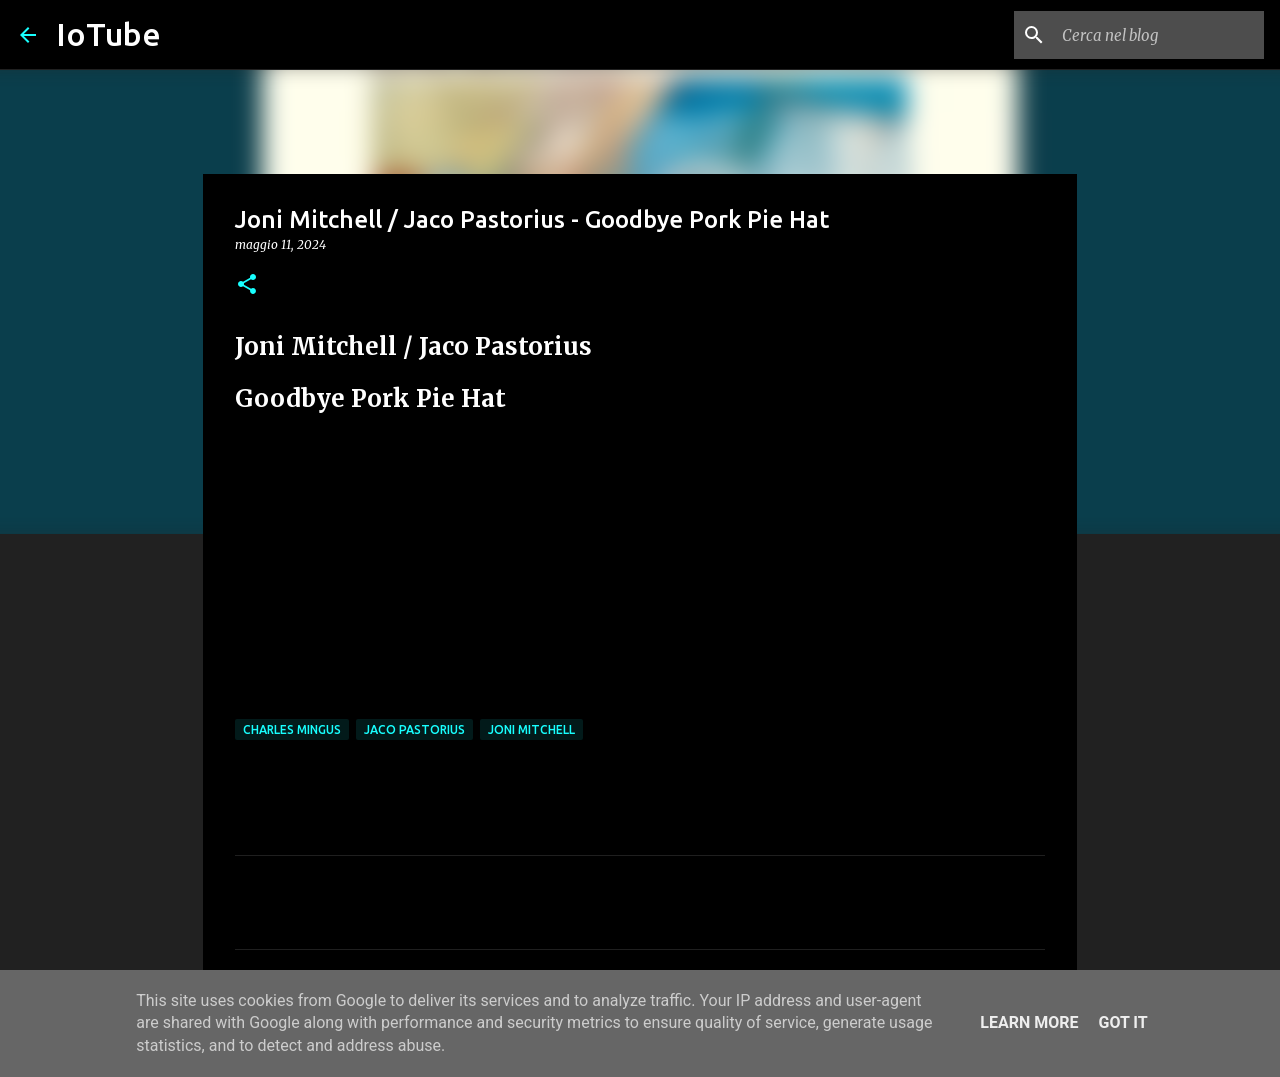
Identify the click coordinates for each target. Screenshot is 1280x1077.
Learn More (1029, 1022)
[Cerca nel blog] (1159, 35)
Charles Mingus (292, 729)
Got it (1122, 1022)
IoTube (108, 34)
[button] (247, 285)
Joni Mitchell (531, 729)
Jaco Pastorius (414, 729)
